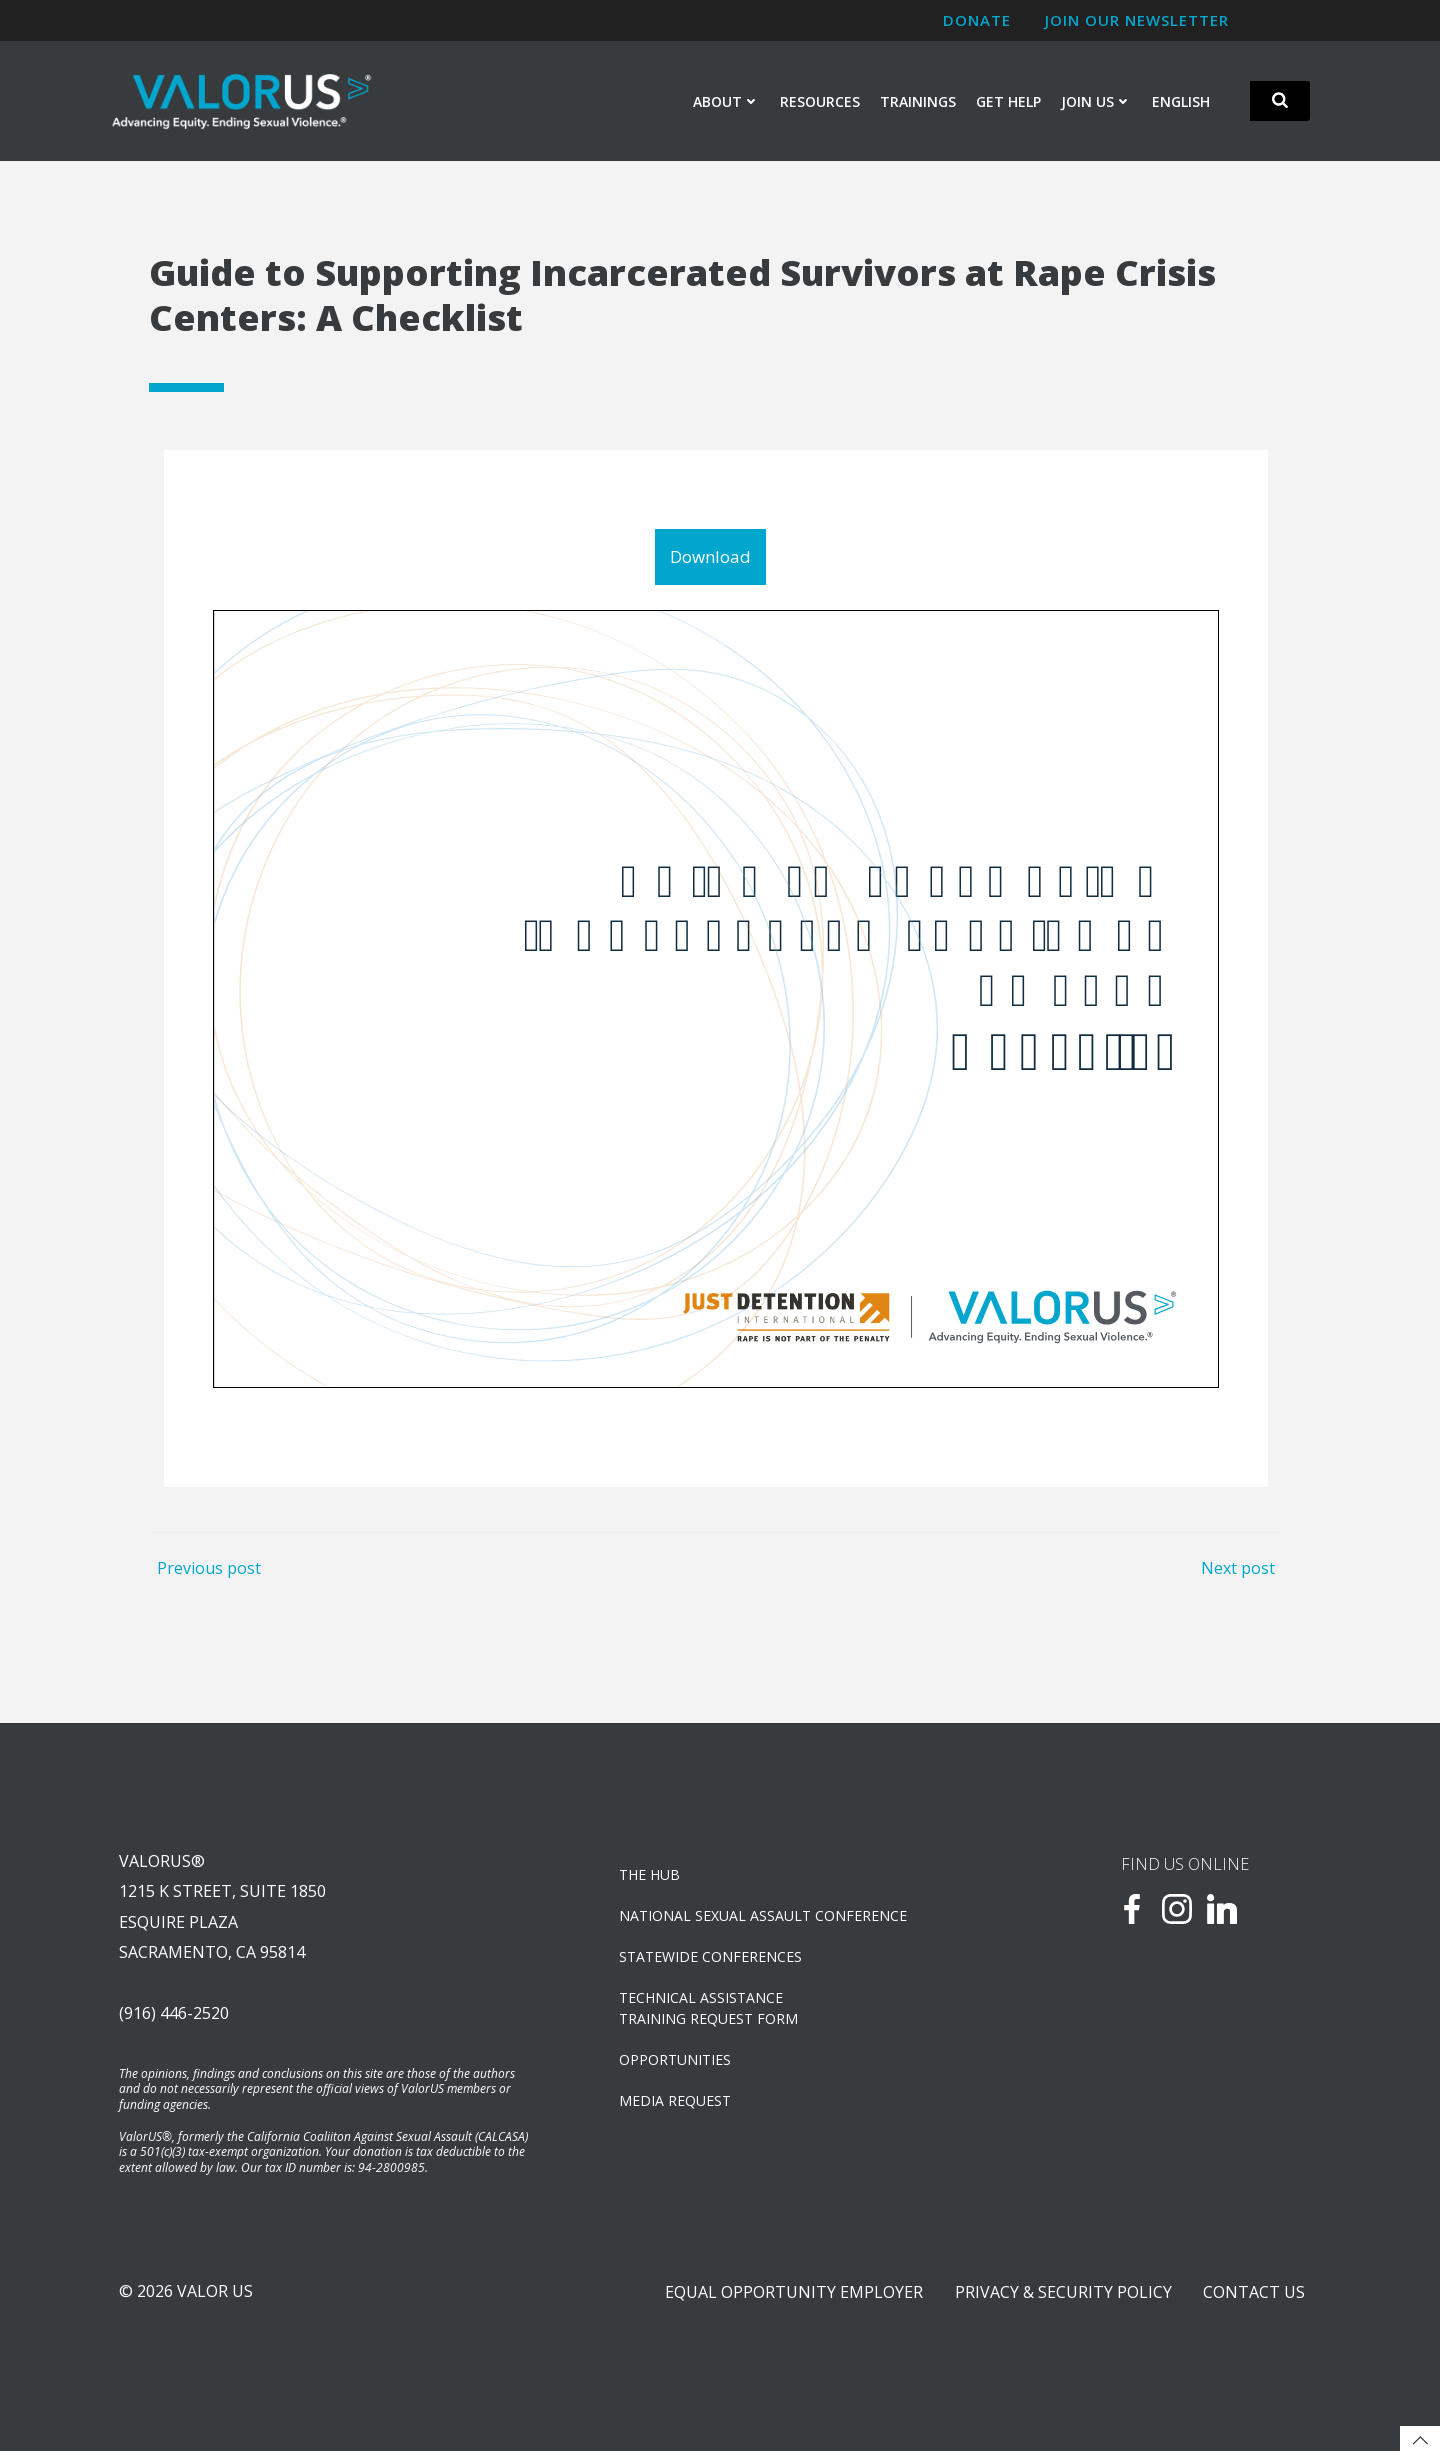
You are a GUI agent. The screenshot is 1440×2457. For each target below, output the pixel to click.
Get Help (1008, 101)
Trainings (918, 101)
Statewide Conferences (711, 1959)
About (726, 101)
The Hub (650, 1877)
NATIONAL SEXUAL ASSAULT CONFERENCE (764, 1918)
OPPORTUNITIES (676, 2062)
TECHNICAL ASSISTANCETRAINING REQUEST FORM (709, 2011)
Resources (820, 101)
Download (710, 557)
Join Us (1096, 101)
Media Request (676, 2103)
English (1181, 101)
